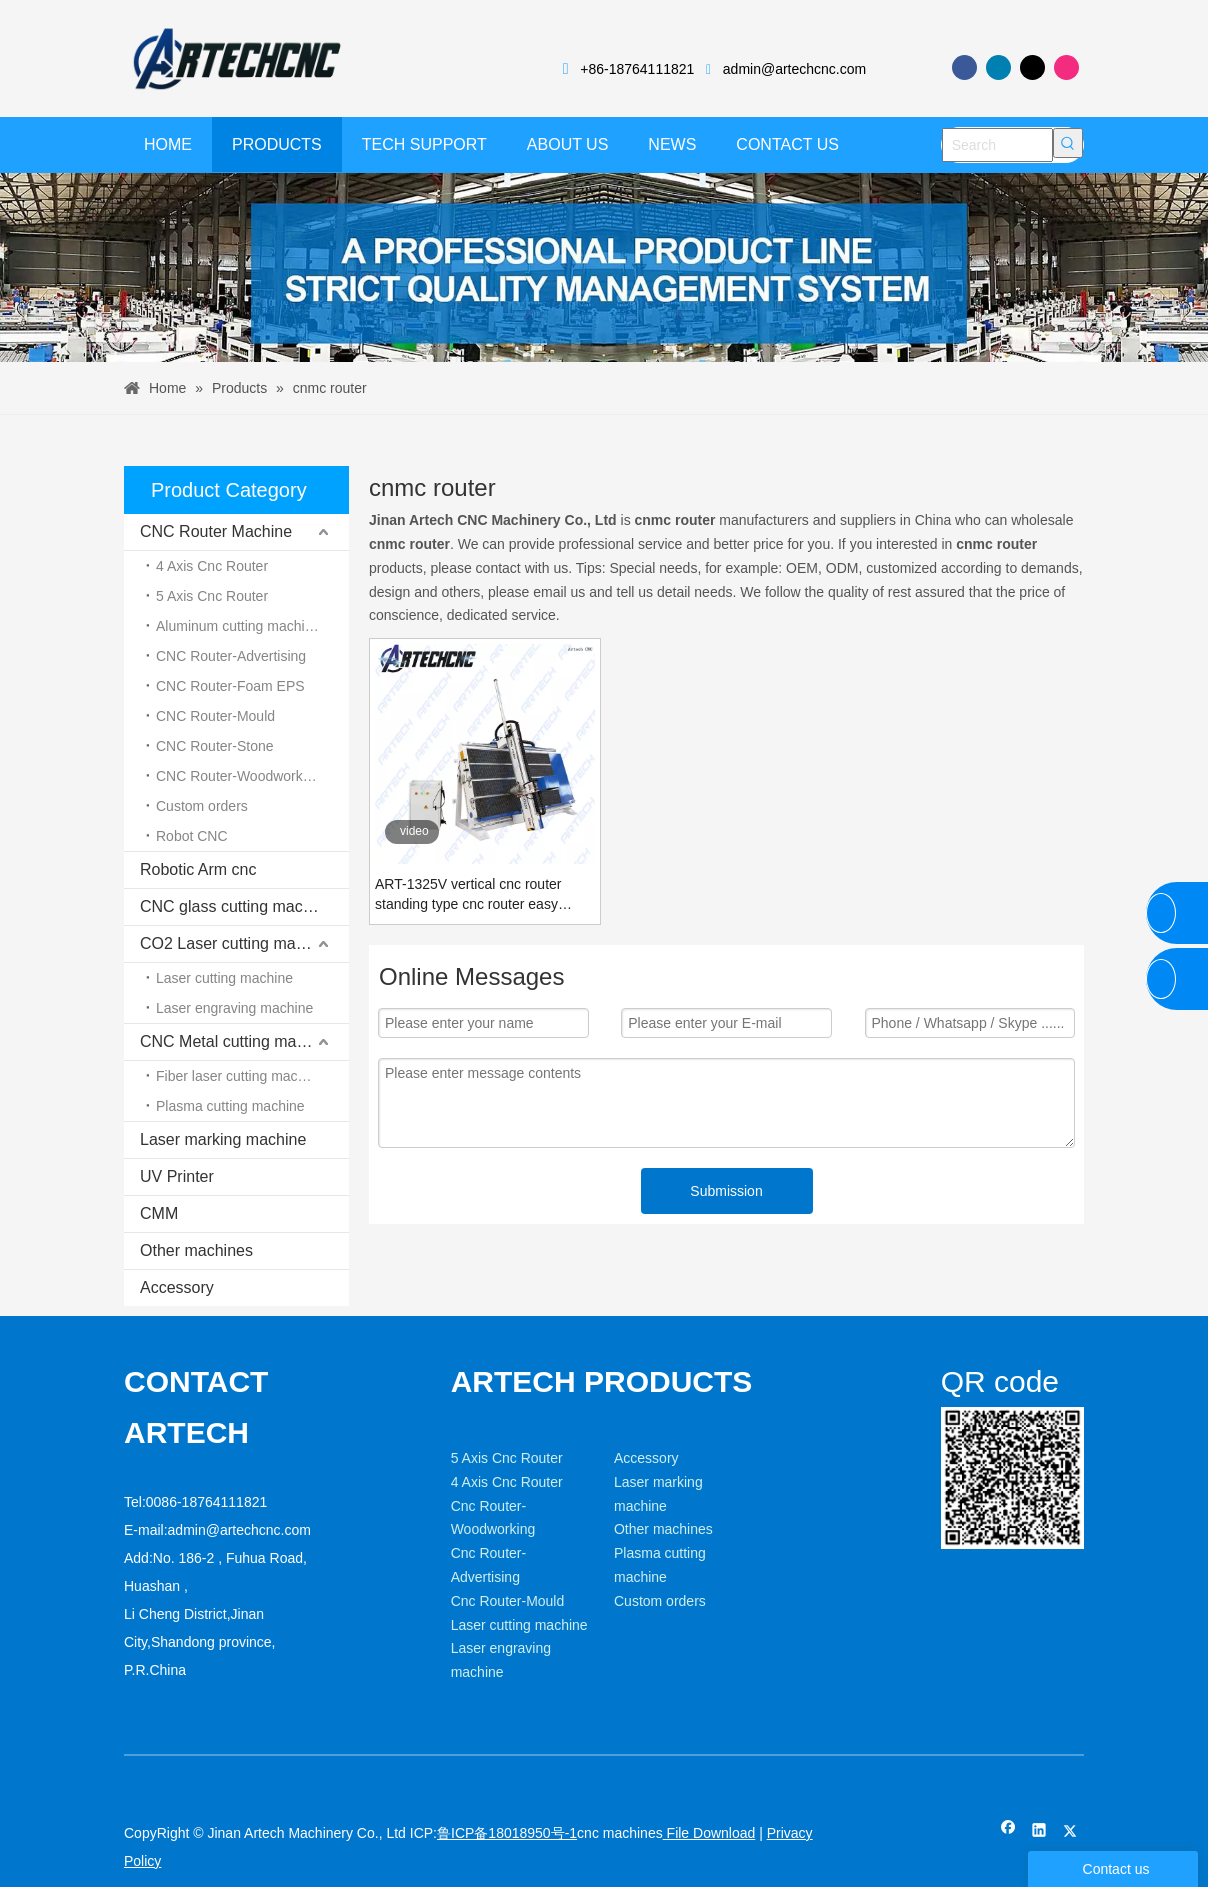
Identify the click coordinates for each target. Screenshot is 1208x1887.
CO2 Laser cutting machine (237, 943)
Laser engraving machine (234, 1008)
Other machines (196, 1250)
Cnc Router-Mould (508, 1601)
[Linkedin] (998, 67)
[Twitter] (1032, 67)
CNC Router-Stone (215, 746)
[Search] (997, 145)
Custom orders (202, 806)
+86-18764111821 (637, 69)
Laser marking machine (223, 1139)
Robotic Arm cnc (198, 869)
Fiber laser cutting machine (240, 1076)
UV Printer (177, 1176)
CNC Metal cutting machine (237, 1041)
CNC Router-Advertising (231, 656)
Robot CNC (192, 836)
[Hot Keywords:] (1068, 143)
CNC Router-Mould (215, 716)
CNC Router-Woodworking (238, 776)
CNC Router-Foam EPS (230, 686)
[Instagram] (1066, 67)
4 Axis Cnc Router (212, 566)
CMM (159, 1213)
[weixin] (957, 1423)
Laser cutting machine (224, 978)
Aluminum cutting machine (238, 626)
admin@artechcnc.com (794, 69)
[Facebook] (964, 67)
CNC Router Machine (216, 531)
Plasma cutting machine (230, 1106)
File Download (709, 1833)
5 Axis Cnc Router (212, 596)
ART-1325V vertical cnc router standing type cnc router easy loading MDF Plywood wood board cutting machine (481, 895)
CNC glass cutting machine (236, 906)
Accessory (177, 1287)
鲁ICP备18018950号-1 (507, 1833)
